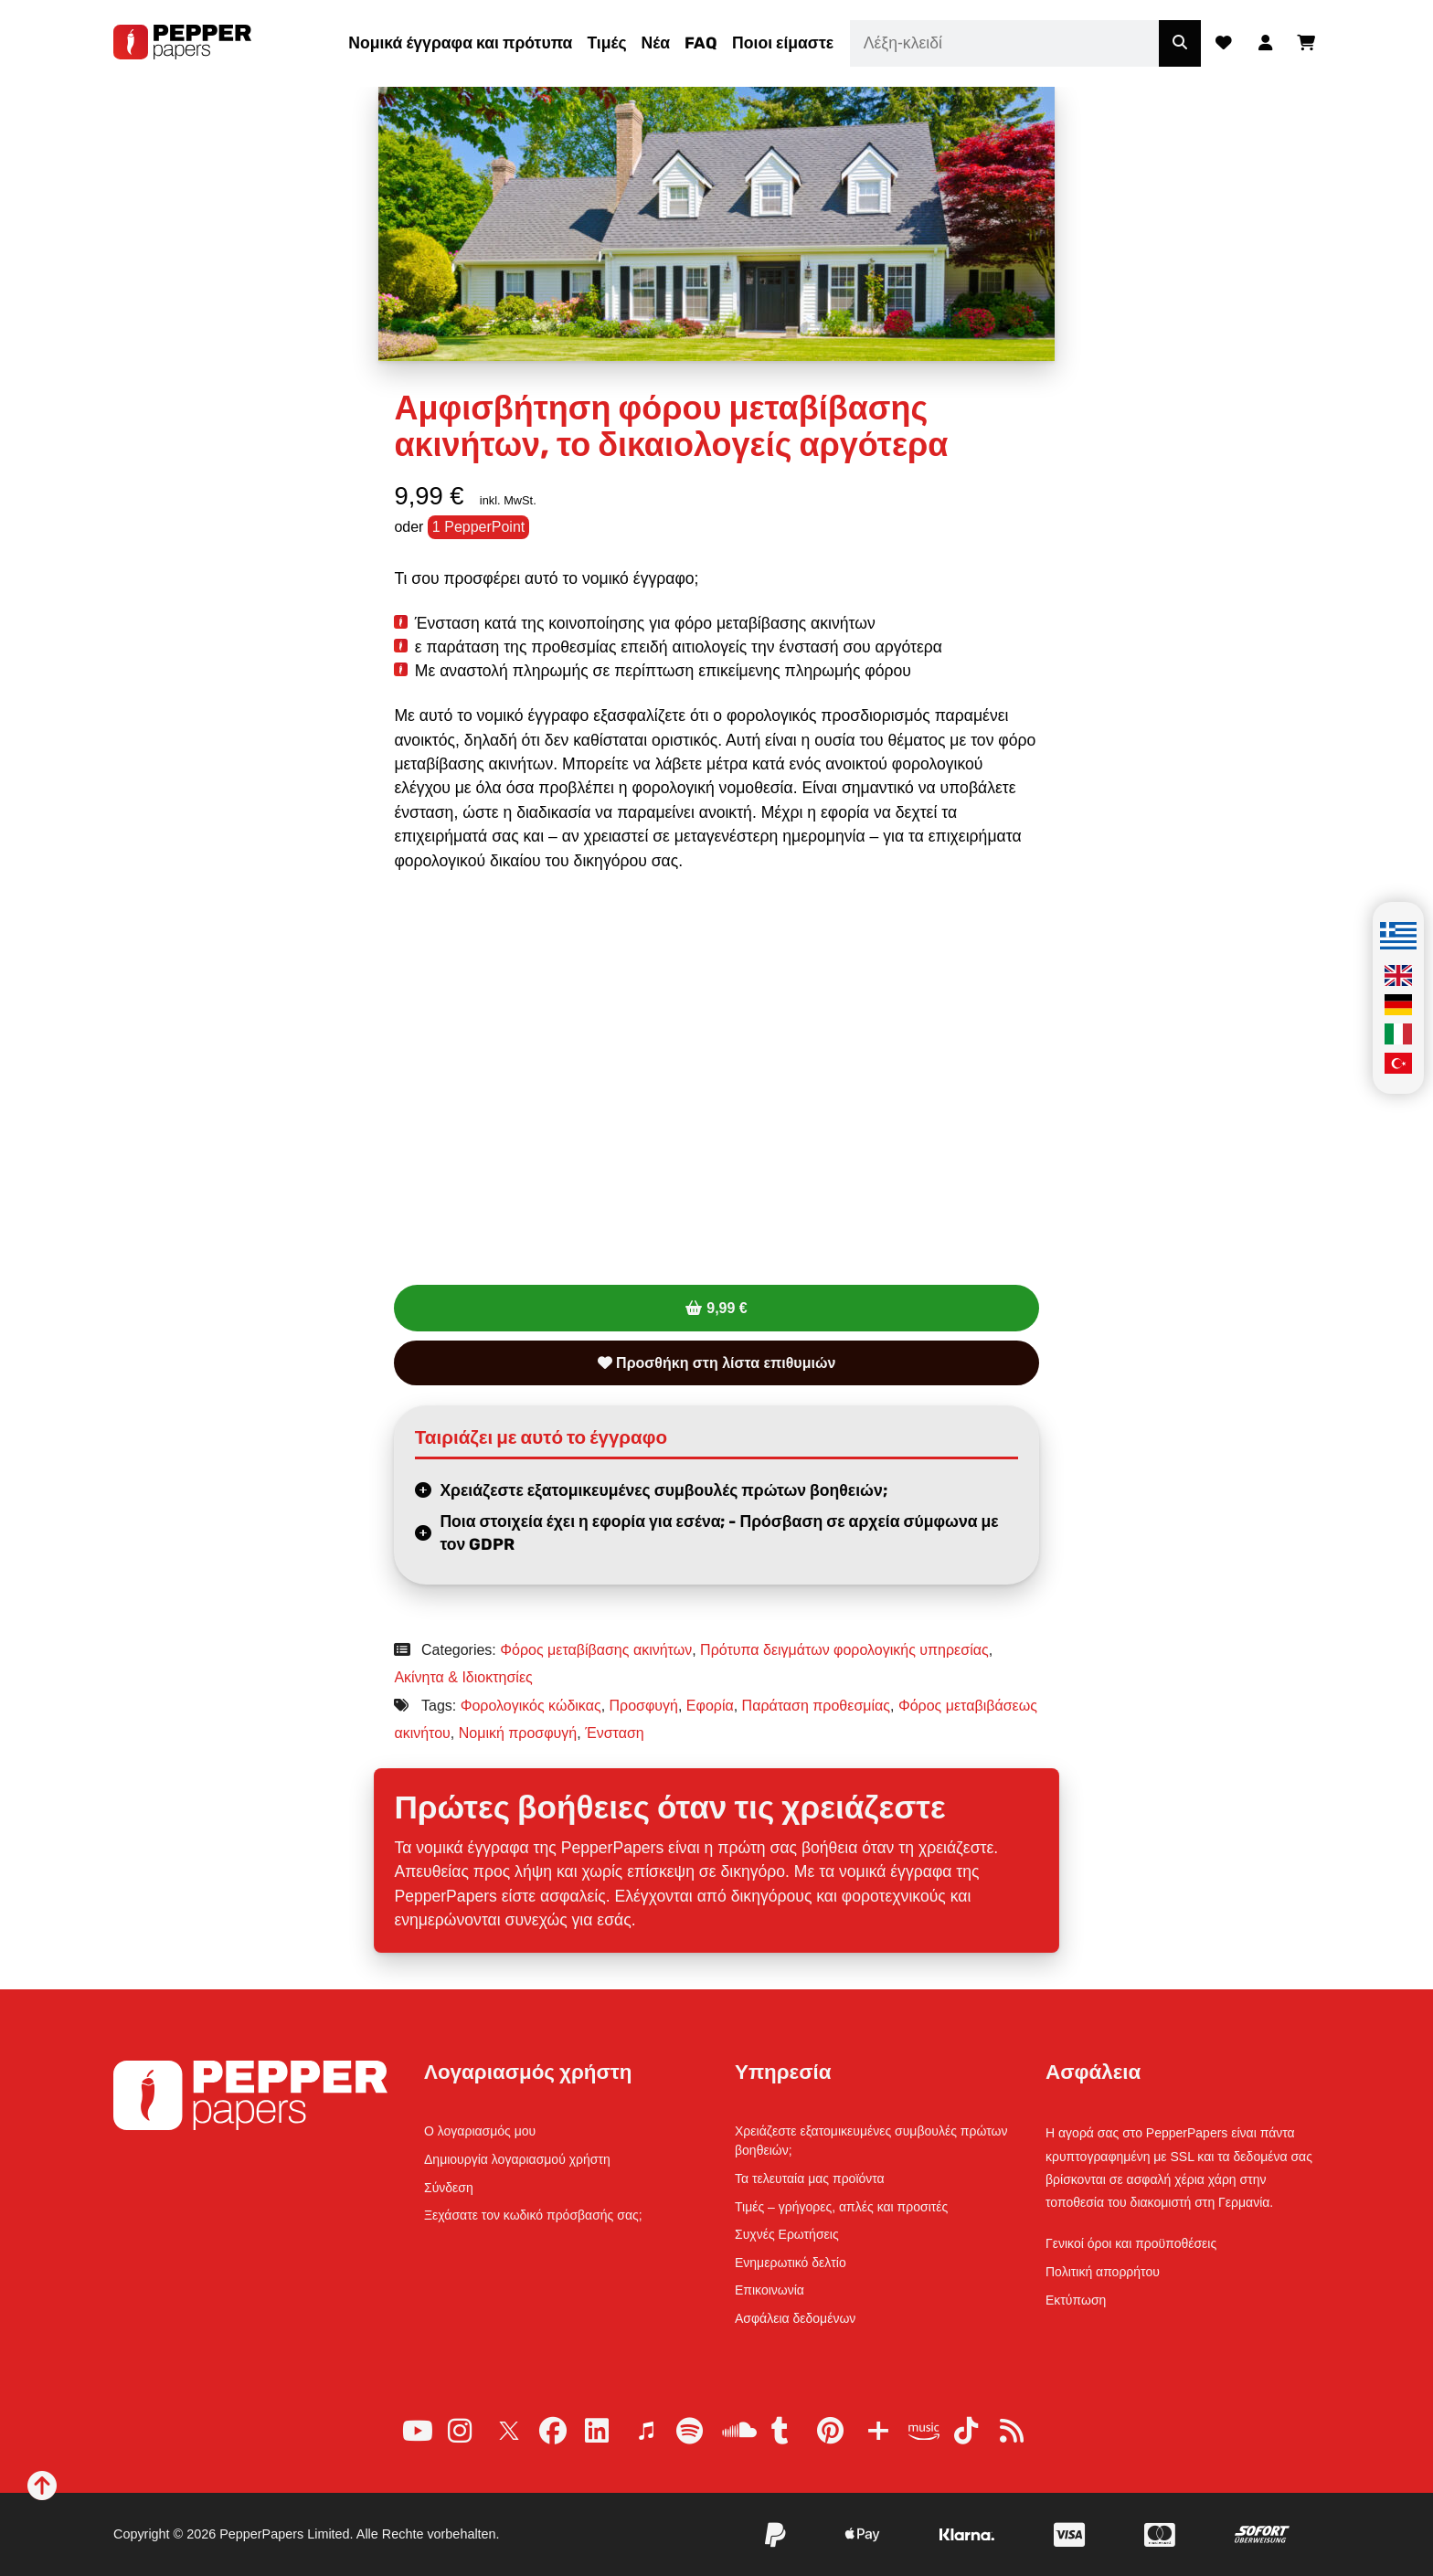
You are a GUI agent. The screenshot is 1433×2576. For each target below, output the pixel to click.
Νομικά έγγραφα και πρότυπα (460, 43)
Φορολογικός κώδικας (531, 1705)
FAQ (701, 43)
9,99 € (726, 1308)
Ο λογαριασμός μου (480, 2131)
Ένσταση (614, 1733)
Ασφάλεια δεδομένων (795, 2318)
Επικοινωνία (769, 2290)
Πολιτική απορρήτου (1103, 2271)
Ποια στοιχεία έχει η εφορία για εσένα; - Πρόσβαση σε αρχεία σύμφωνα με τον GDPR (719, 1532)
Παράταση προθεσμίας (816, 1705)
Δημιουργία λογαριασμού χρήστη (517, 2159)
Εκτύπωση (1076, 2300)
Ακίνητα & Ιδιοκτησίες (463, 1677)
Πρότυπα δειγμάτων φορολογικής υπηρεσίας (844, 1650)
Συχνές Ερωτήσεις (787, 2234)
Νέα (656, 43)
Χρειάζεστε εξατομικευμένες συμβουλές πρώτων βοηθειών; (663, 1490)
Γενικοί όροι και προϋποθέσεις (1131, 2243)
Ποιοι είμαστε (782, 43)
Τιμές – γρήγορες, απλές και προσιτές (841, 2207)
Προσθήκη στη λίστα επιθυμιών (717, 1363)
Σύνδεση (448, 2187)
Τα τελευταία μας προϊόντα (810, 2178)
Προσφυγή (644, 1705)
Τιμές (606, 43)
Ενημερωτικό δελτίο (790, 2262)
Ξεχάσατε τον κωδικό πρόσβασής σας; (533, 2215)
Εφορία (710, 1705)
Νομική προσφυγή (518, 1733)
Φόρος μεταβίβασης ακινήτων (596, 1650)
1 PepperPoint (478, 527)
